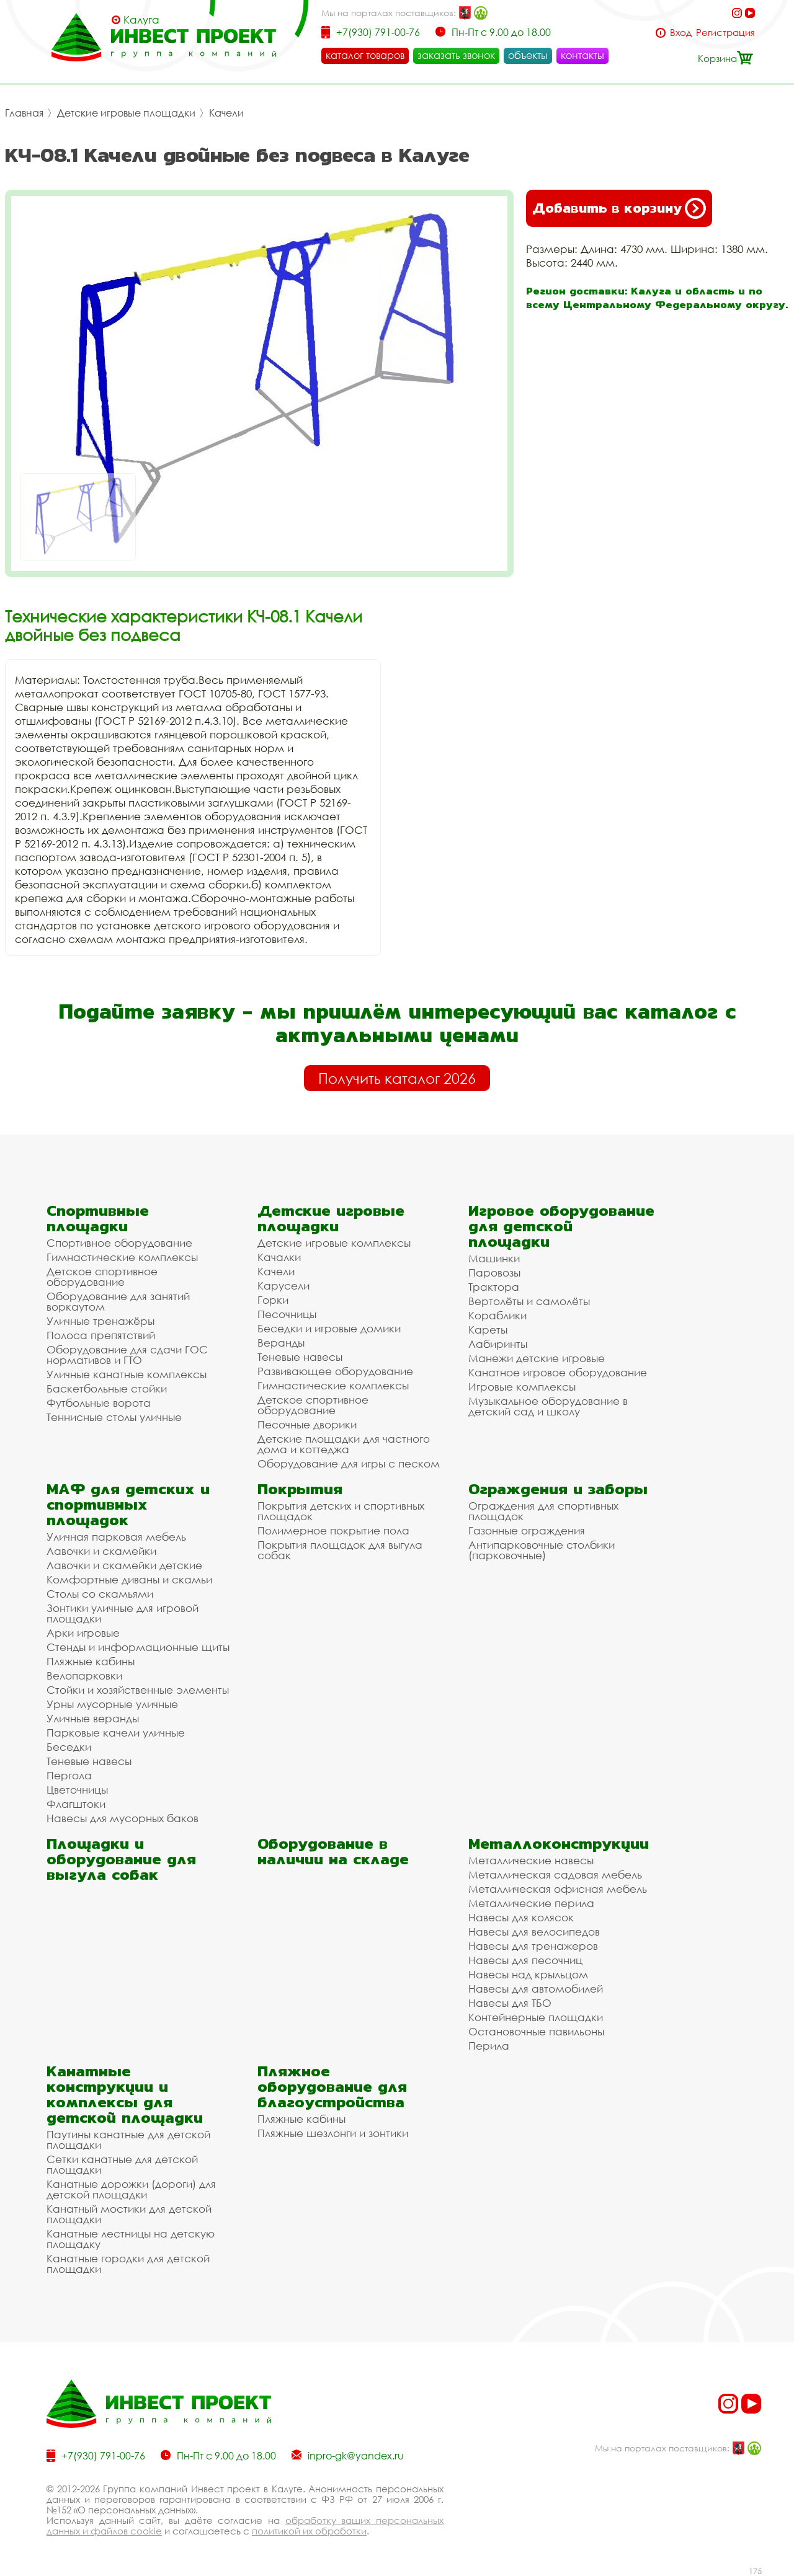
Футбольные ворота (99, 1402)
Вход (681, 32)
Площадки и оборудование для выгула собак (121, 1859)
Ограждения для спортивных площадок (543, 1510)
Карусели (283, 1285)
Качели (226, 113)
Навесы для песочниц (525, 1960)
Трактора (493, 1286)
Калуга (141, 20)
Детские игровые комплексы (334, 1242)
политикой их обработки (309, 2530)
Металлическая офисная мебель (557, 1888)
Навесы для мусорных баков (122, 1818)
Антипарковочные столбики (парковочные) (541, 1549)
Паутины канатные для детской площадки (128, 2139)
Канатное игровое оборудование (557, 1372)
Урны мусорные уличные (112, 1704)
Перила (488, 2045)
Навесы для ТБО (509, 2003)
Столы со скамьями (100, 1593)
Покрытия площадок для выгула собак (339, 1549)
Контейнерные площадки (535, 2017)
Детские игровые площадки (126, 113)
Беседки (69, 1747)
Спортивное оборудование (119, 1242)
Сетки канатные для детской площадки (122, 2164)
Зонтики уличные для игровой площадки (122, 1613)
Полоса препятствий (101, 1335)
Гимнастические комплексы (122, 1257)
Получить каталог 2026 (397, 1078)
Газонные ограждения (526, 1530)
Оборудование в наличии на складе (333, 1851)
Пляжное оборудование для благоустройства (332, 2086)
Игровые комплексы (522, 1386)
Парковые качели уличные (116, 1732)
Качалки (279, 1257)
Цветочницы (77, 1789)
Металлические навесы (531, 1860)
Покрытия (299, 1489)
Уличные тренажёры (100, 1321)
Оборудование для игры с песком (348, 1463)
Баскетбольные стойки (107, 1388)
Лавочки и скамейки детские (124, 1565)
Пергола (69, 1775)
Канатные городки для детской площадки (128, 2263)
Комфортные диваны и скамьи (129, 1579)
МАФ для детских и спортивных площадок (128, 1504)
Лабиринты (497, 1344)
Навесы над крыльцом (528, 1974)
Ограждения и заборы (558, 1489)
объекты (528, 55)
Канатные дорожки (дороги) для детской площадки (131, 2189)
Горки (272, 1300)
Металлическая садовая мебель (555, 1874)
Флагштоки (76, 1804)
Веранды (281, 1342)
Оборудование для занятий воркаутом (118, 1301)
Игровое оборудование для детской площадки (561, 1226)
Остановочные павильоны (536, 2031)
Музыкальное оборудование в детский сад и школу (548, 1406)
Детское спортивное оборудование (102, 1276)
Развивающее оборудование (335, 1371)
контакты (582, 55)
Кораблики (497, 1315)
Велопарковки (84, 1675)
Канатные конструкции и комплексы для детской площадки (125, 2094)
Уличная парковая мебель (116, 1536)
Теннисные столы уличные (114, 1417)
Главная (24, 113)
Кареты (487, 1329)
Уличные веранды (93, 1718)
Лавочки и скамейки (101, 1551)
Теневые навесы (299, 1357)
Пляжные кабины (91, 1661)
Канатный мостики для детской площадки (129, 2213)
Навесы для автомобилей (535, 1988)
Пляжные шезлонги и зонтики (332, 2133)
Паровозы (494, 1272)
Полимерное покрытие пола (333, 1530)
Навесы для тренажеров (533, 1946)
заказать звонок (456, 55)
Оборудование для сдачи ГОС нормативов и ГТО (127, 1354)
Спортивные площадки (98, 1218)
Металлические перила (531, 1903)
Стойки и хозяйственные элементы (138, 1689)
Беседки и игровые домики (329, 1328)
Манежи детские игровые (536, 1358)
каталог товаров (365, 55)
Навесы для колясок (521, 1917)
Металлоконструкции (558, 1843)
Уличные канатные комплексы (127, 1374)
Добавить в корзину (619, 208)
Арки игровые (83, 1632)
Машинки (494, 1258)
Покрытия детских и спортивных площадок (340, 1510)
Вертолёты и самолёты (529, 1301)
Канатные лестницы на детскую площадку (131, 2238)
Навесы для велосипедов (534, 1931)
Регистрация (725, 32)
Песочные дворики (307, 1424)
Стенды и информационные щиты (138, 1647)
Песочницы (286, 1314)
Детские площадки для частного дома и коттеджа (343, 1443)
